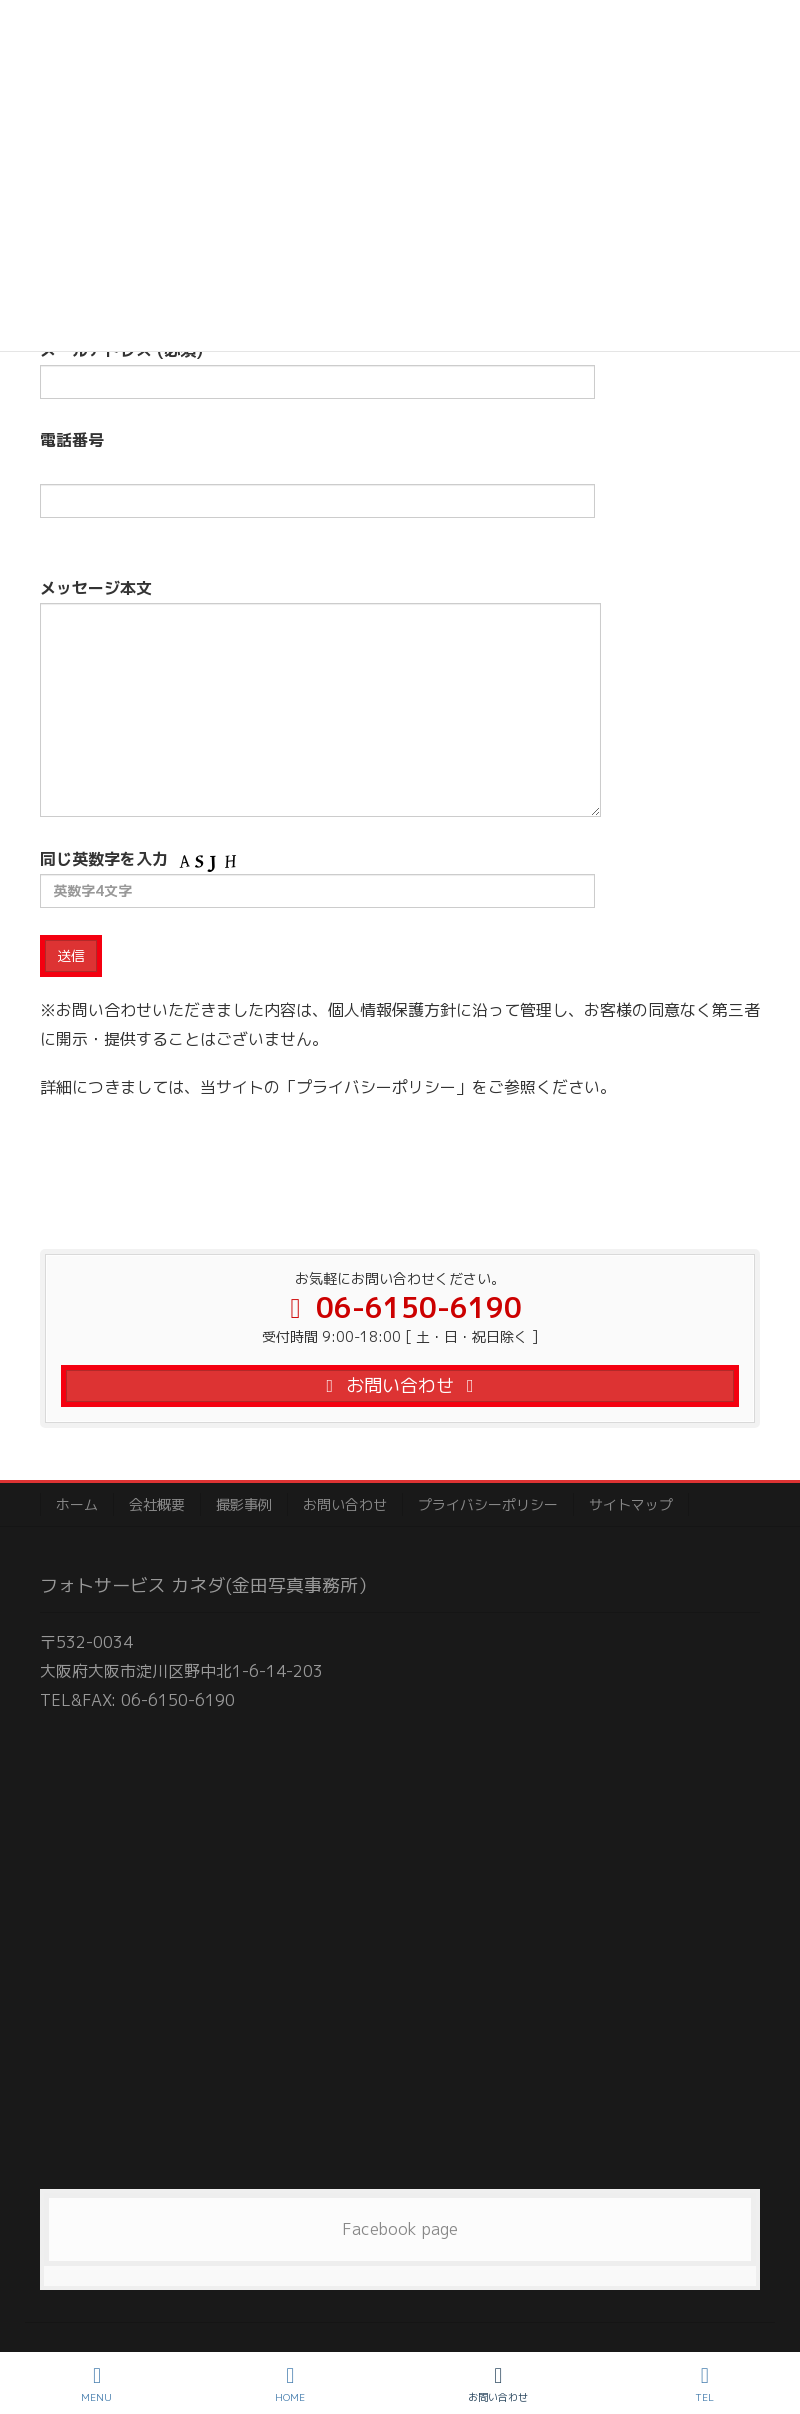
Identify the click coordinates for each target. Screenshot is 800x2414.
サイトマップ (631, 1504)
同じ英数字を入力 (317, 878)
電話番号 (317, 487)
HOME (290, 2384)
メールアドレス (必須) (317, 369)
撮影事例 (244, 1504)
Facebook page (400, 2229)
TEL (705, 2384)
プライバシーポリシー (488, 1504)
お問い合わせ (345, 1504)
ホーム (77, 1504)
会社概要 (157, 1504)
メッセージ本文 (320, 697)
